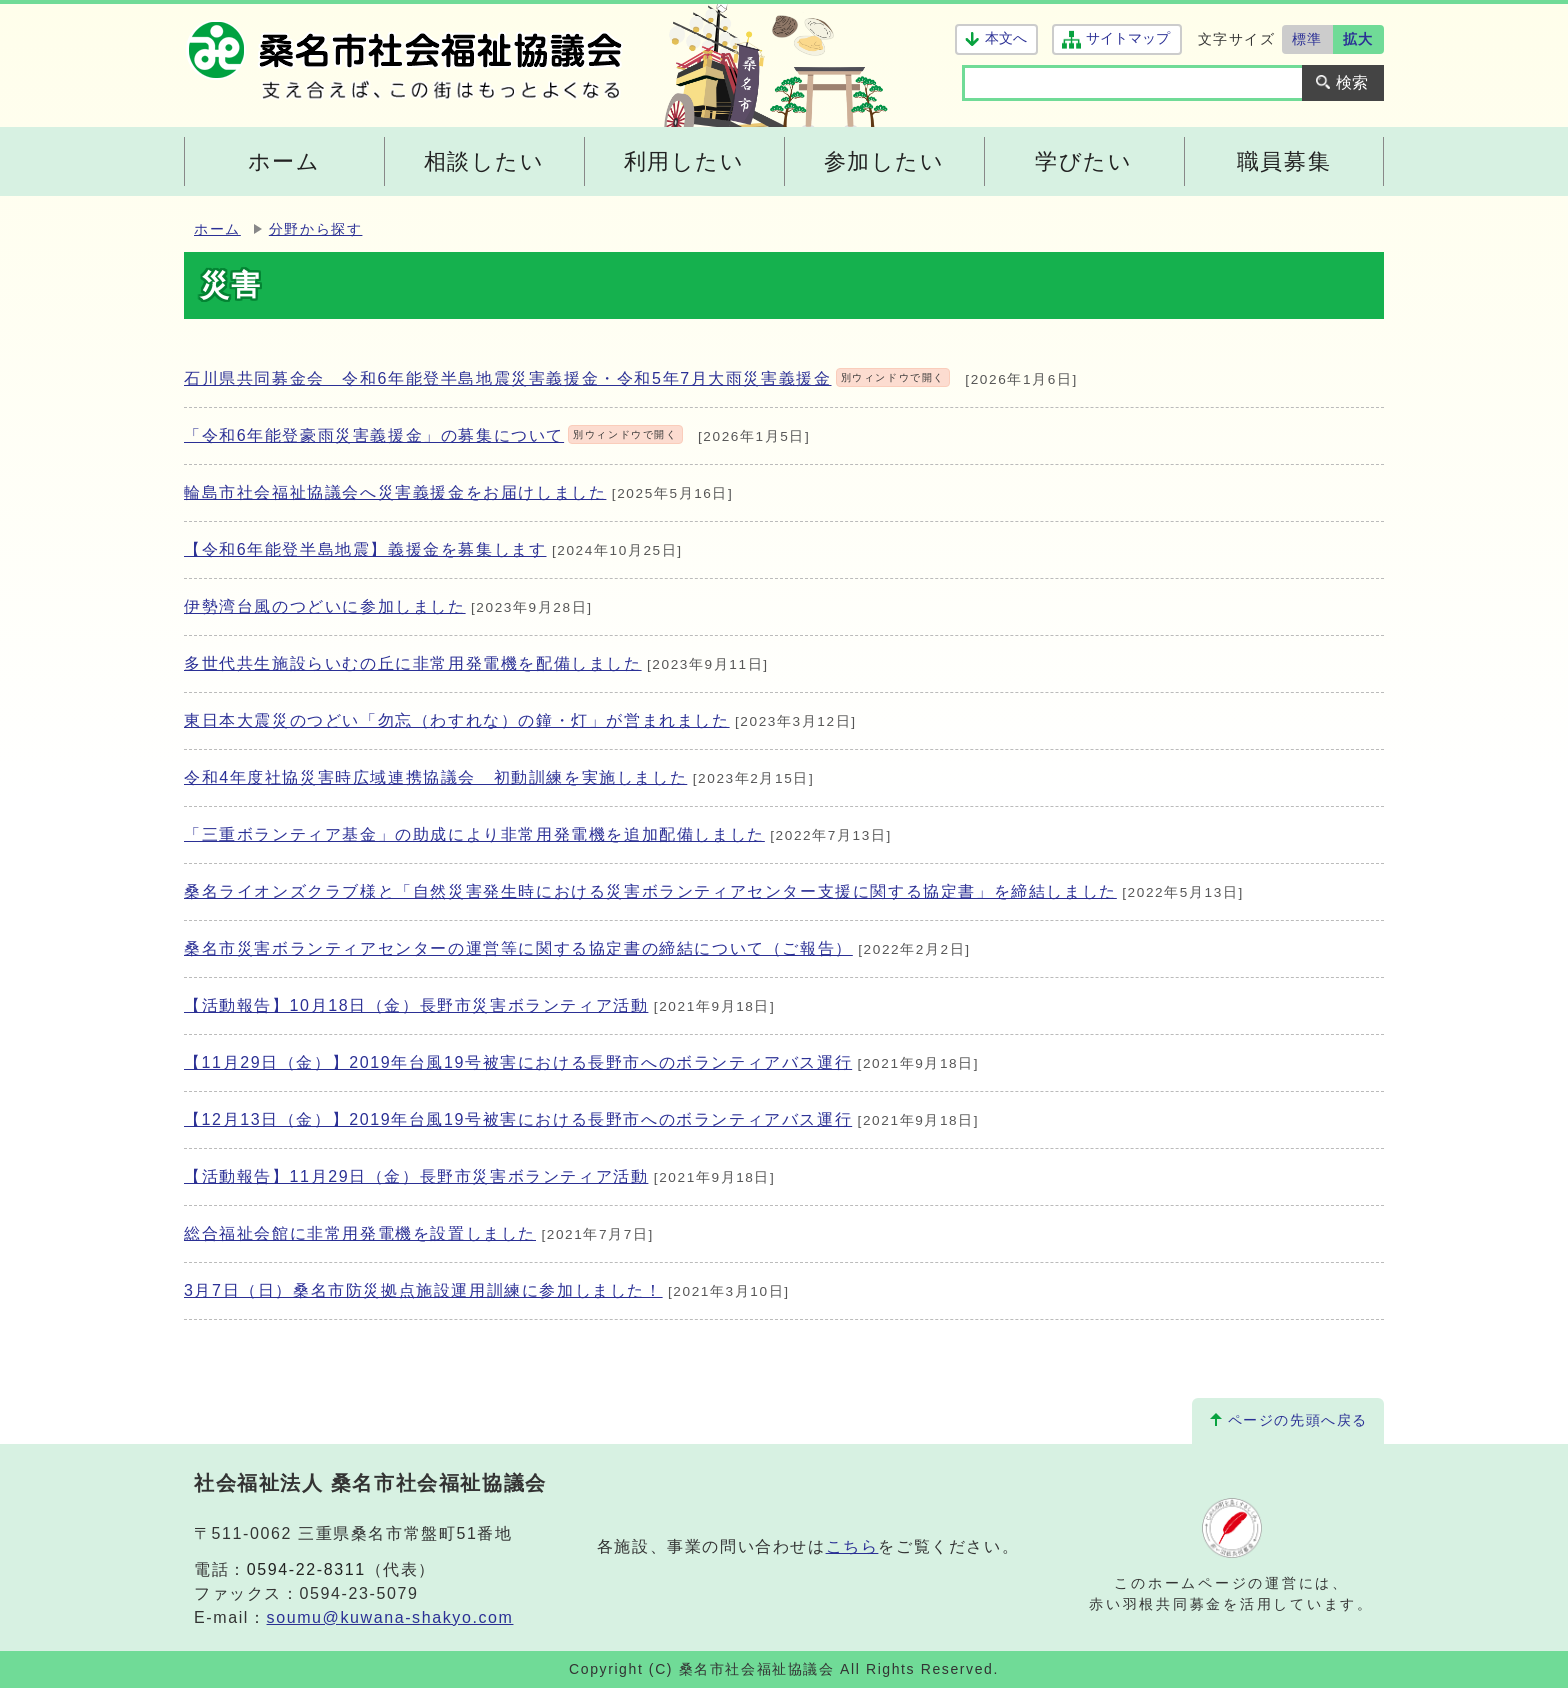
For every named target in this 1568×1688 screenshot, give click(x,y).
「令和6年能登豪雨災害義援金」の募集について (433, 435)
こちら (852, 1546)
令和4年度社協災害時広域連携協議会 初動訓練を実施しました (435, 777)
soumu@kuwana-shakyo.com (390, 1617)
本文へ (1006, 38)
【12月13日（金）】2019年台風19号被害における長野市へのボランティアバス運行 (518, 1119)
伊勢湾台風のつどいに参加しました (325, 606)
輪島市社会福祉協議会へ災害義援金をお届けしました (395, 492)
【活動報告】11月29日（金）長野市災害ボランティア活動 (416, 1176)
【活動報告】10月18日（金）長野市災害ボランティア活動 (416, 1005)
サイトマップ (1127, 38)
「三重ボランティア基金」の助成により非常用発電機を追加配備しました (474, 834)
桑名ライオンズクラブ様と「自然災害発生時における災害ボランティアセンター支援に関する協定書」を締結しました (650, 891)
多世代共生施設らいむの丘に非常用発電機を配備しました (413, 663)
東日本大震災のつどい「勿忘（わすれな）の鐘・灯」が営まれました (457, 720)
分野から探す (316, 229)
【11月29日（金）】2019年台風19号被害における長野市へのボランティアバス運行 (518, 1062)
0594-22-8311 (306, 1569)
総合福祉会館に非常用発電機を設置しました (360, 1233)
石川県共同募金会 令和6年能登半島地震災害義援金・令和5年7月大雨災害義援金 (567, 378)
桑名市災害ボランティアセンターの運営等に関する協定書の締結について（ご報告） (518, 948)
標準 (1307, 39)
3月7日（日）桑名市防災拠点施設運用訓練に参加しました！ (423, 1290)
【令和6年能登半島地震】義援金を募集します (365, 549)
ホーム (217, 229)
